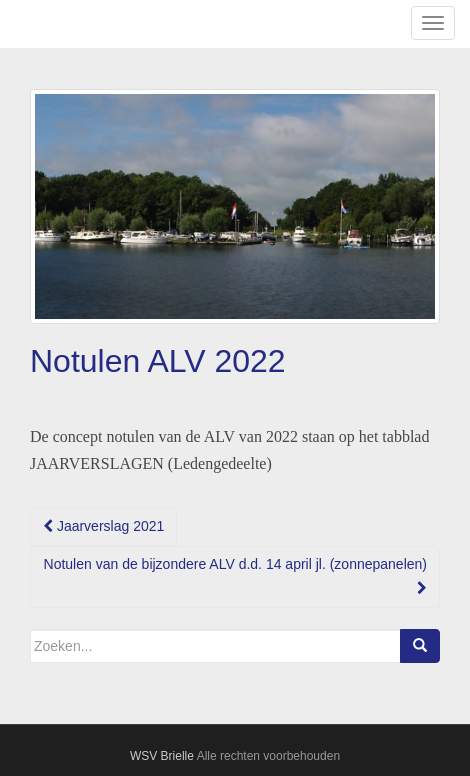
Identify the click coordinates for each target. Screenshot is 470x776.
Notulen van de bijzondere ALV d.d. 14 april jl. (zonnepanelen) (235, 575)
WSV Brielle (162, 756)
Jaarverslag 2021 (103, 526)
